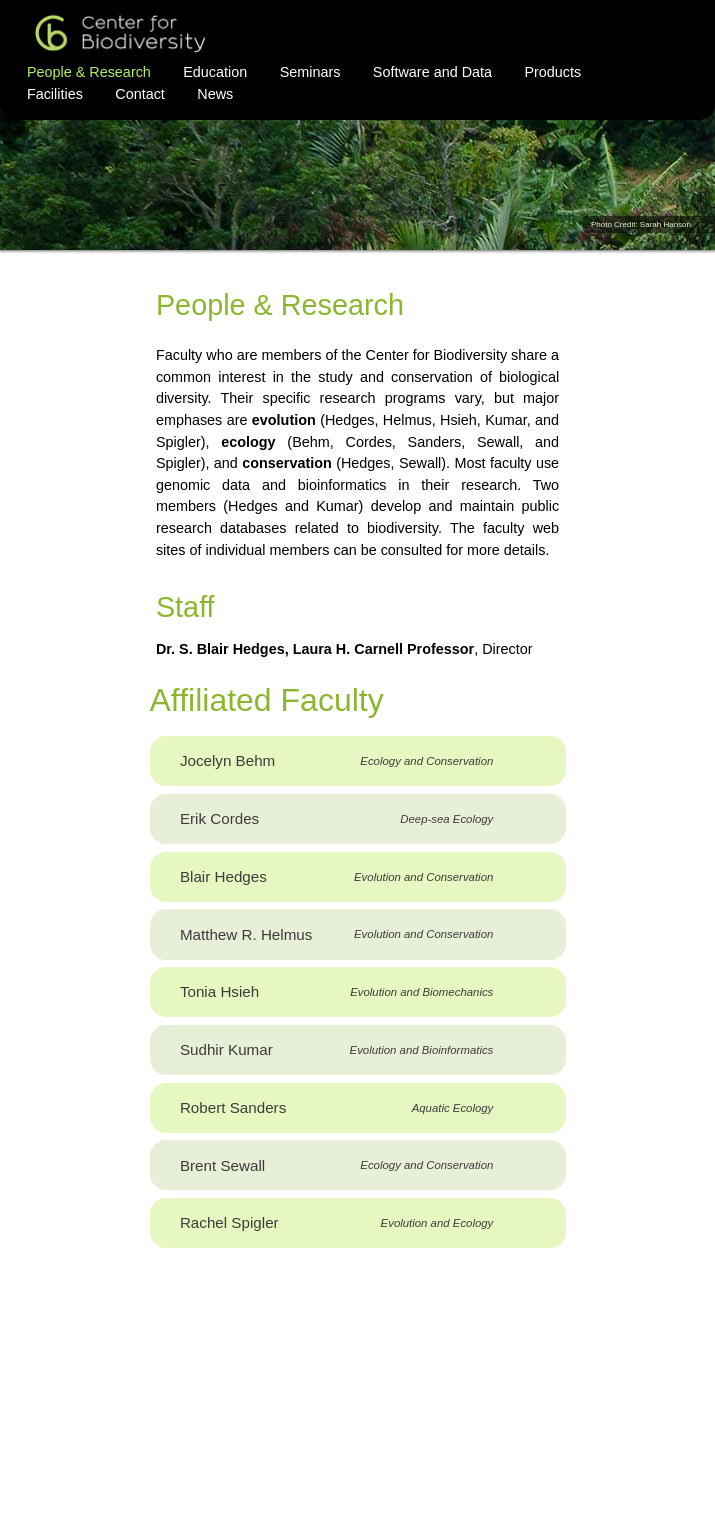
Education (215, 72)
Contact (140, 94)
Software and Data (432, 72)
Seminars (310, 72)
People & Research (89, 72)
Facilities (55, 94)
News (215, 94)
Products (552, 72)
